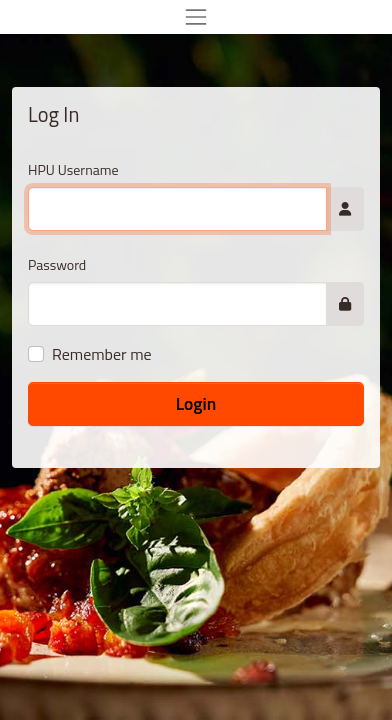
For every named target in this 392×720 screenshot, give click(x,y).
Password (57, 264)
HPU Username (73, 169)
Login (196, 403)
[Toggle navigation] (196, 17)
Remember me (102, 354)
